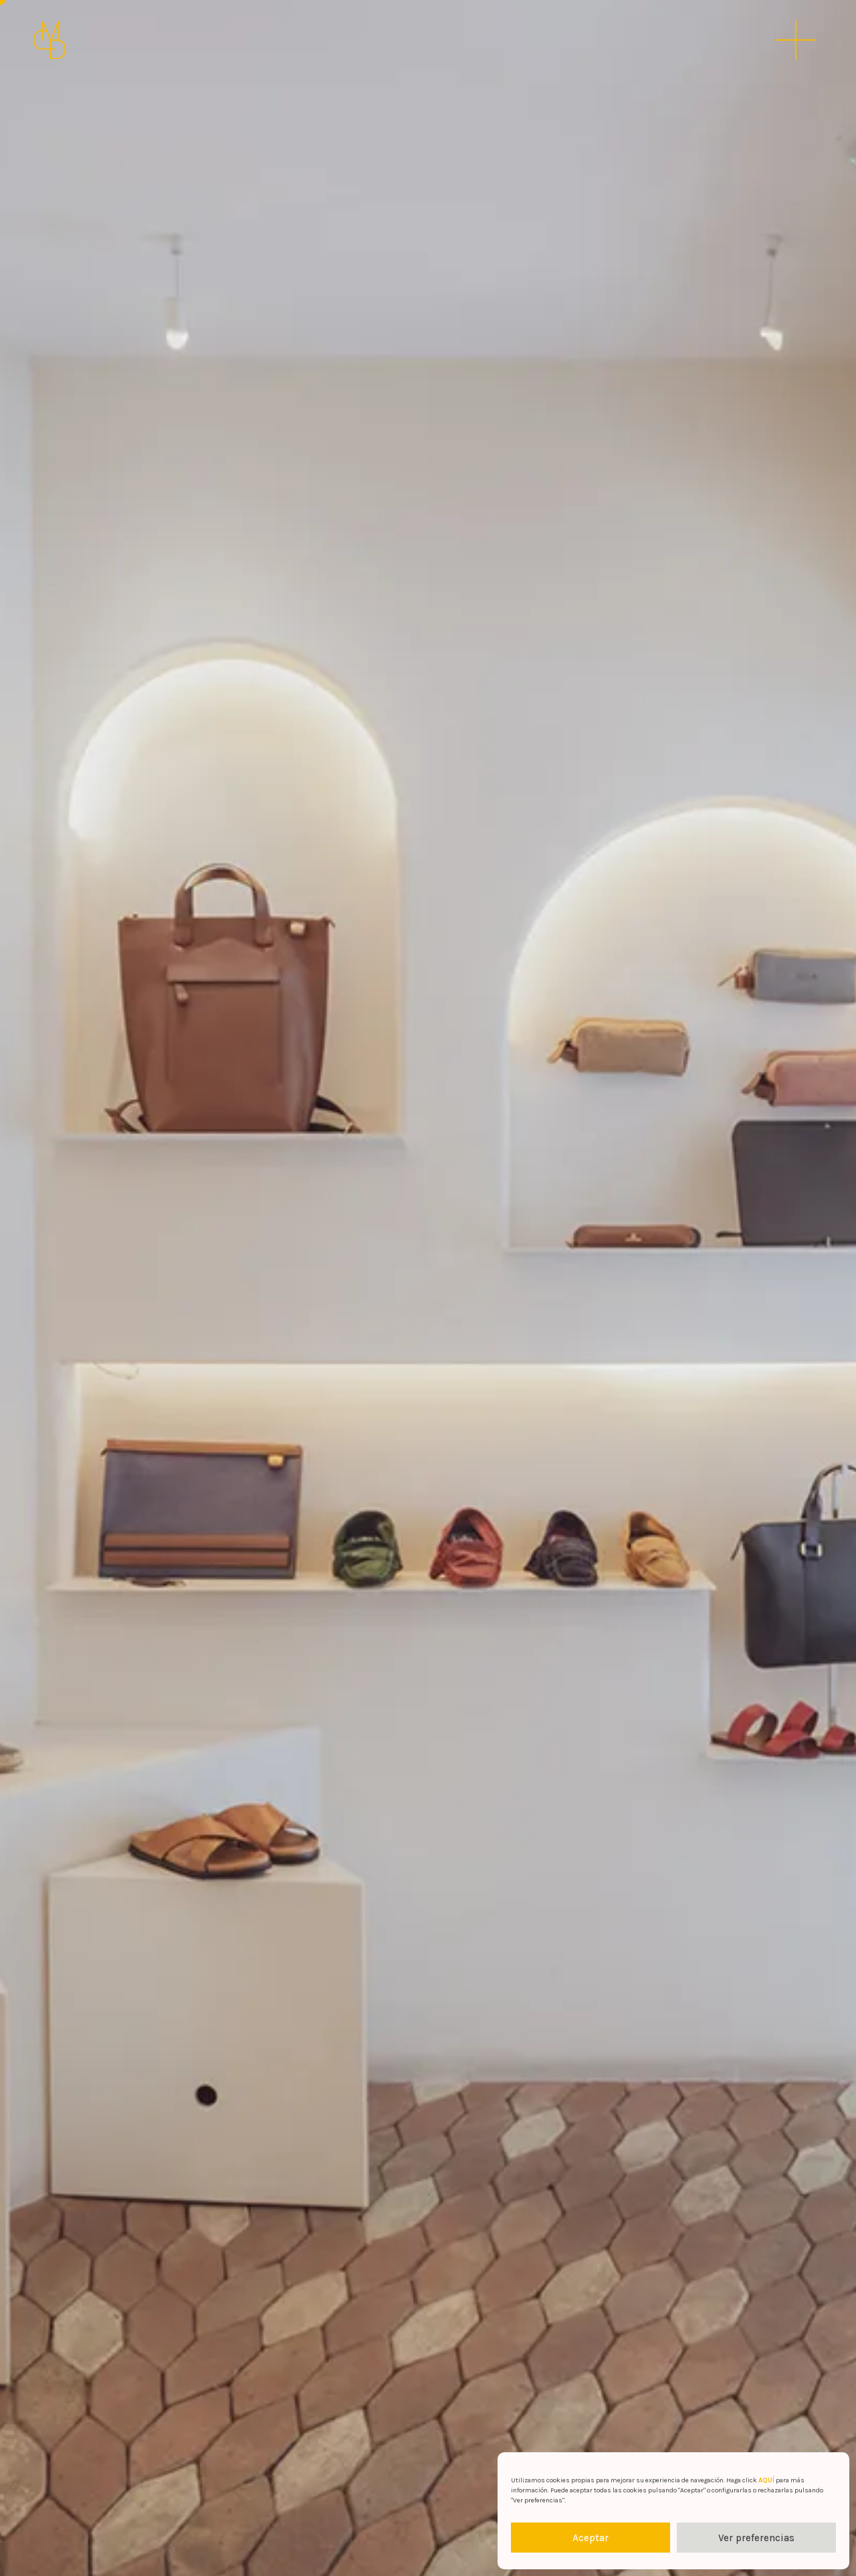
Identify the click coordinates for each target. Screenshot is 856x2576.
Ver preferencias (756, 2538)
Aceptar (590, 2538)
